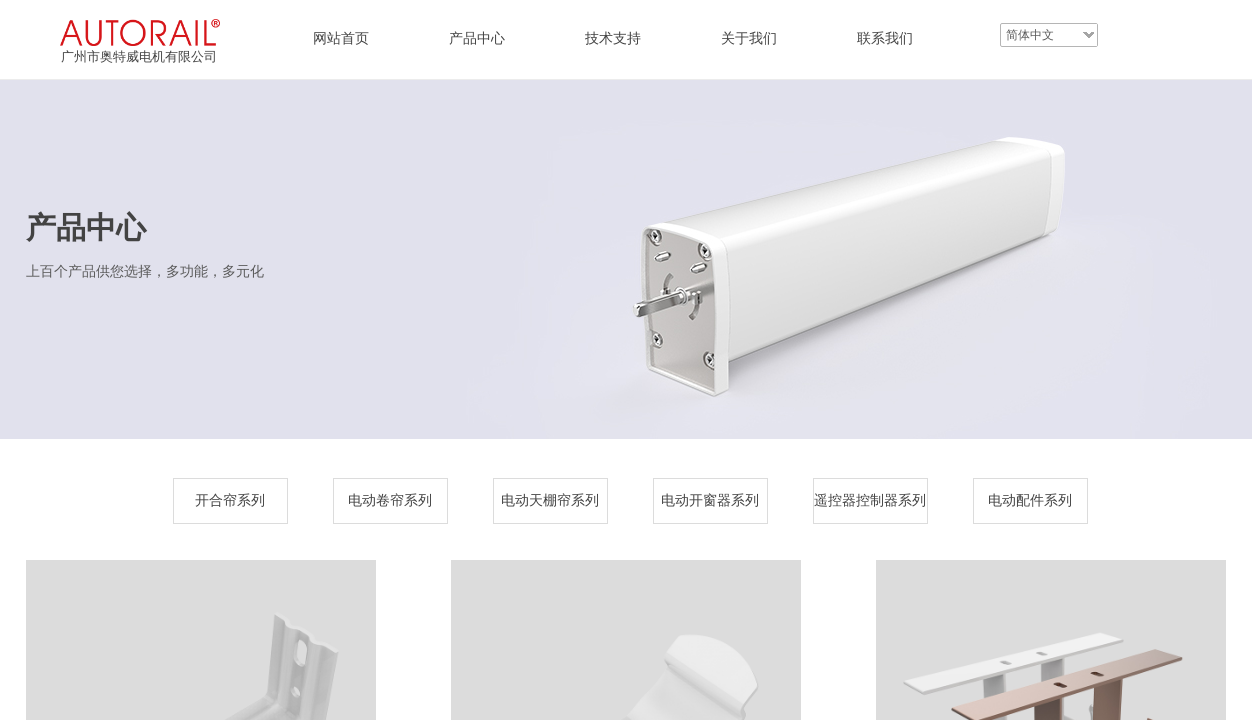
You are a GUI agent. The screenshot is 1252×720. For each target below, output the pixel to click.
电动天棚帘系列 (550, 500)
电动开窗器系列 (710, 500)
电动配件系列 (1030, 500)
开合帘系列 (230, 500)
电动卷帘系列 (390, 500)
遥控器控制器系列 (870, 500)
